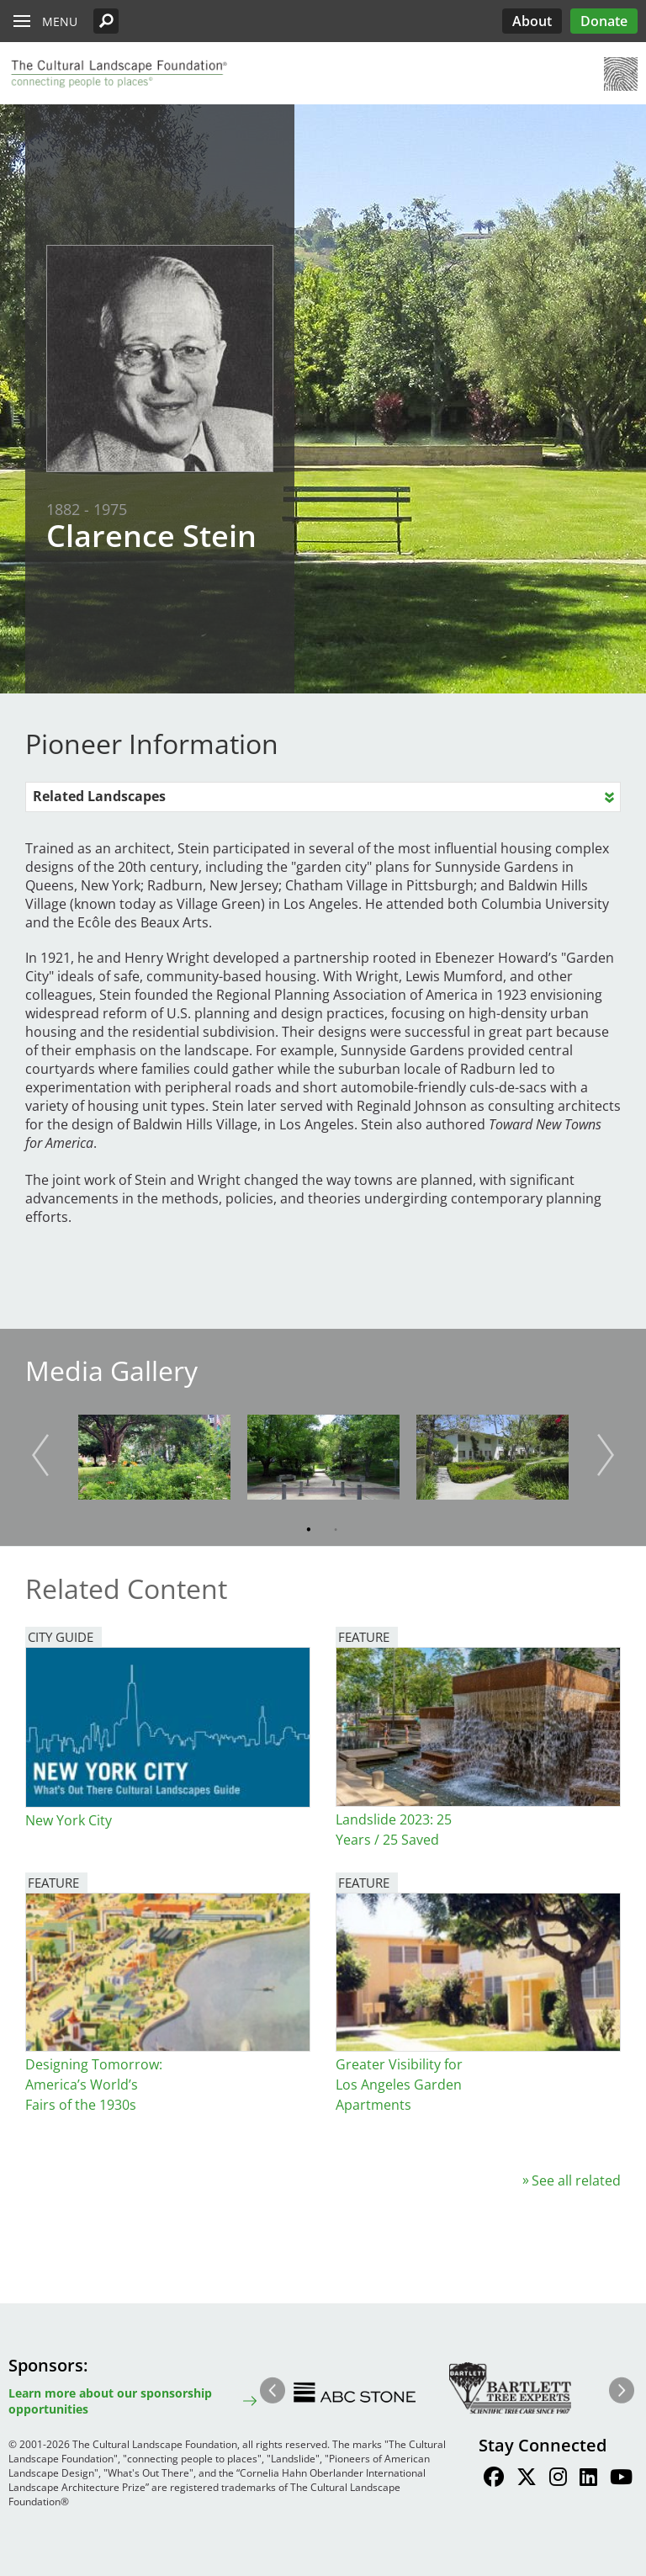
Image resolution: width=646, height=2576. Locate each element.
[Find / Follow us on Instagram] (558, 2479)
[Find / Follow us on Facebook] (494, 2479)
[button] (106, 21)
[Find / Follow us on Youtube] (621, 2479)
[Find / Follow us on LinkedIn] (588, 2479)
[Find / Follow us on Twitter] (526, 2479)
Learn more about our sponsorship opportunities (110, 2401)
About (532, 21)
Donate (603, 21)
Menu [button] (59, 21)
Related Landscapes (99, 796)
